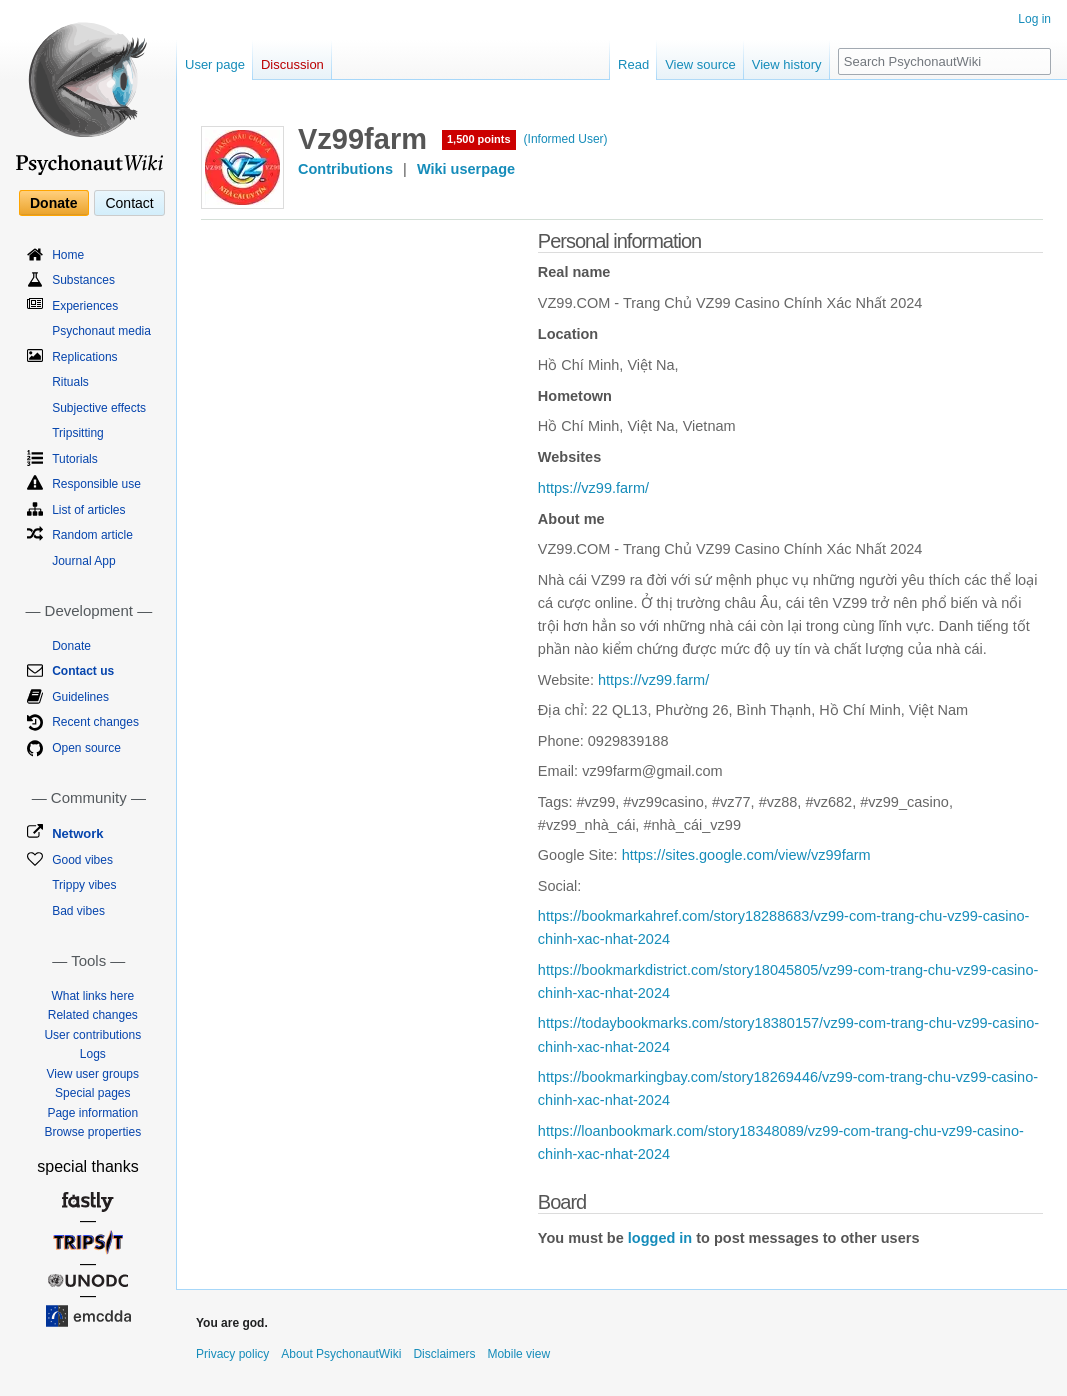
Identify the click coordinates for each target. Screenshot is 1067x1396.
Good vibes (82, 860)
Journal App (83, 561)
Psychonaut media (101, 331)
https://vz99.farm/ (593, 488)
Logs (93, 1054)
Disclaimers (444, 1354)
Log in (1034, 19)
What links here (92, 996)
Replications (84, 357)
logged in (660, 1238)
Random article (92, 535)
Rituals (70, 382)
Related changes (93, 1015)
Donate (53, 203)
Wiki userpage (466, 169)
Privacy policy (232, 1354)
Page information (92, 1113)
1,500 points (479, 139)
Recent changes (95, 722)
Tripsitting (78, 433)
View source (700, 64)
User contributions (92, 1035)
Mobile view (518, 1354)
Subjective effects (99, 408)
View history (787, 64)
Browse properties (92, 1132)
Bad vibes (78, 911)
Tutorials (75, 459)
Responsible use (96, 484)
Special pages (92, 1093)
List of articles (88, 510)
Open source (86, 748)
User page (215, 64)
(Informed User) (566, 139)
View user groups (93, 1074)
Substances (83, 280)
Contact (129, 203)
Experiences (85, 306)
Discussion (292, 64)
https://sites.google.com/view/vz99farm (746, 855)
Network (77, 833)
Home (68, 255)
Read (633, 64)
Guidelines (80, 697)
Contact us (83, 671)
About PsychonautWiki (341, 1354)
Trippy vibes (84, 885)
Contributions (345, 169)
